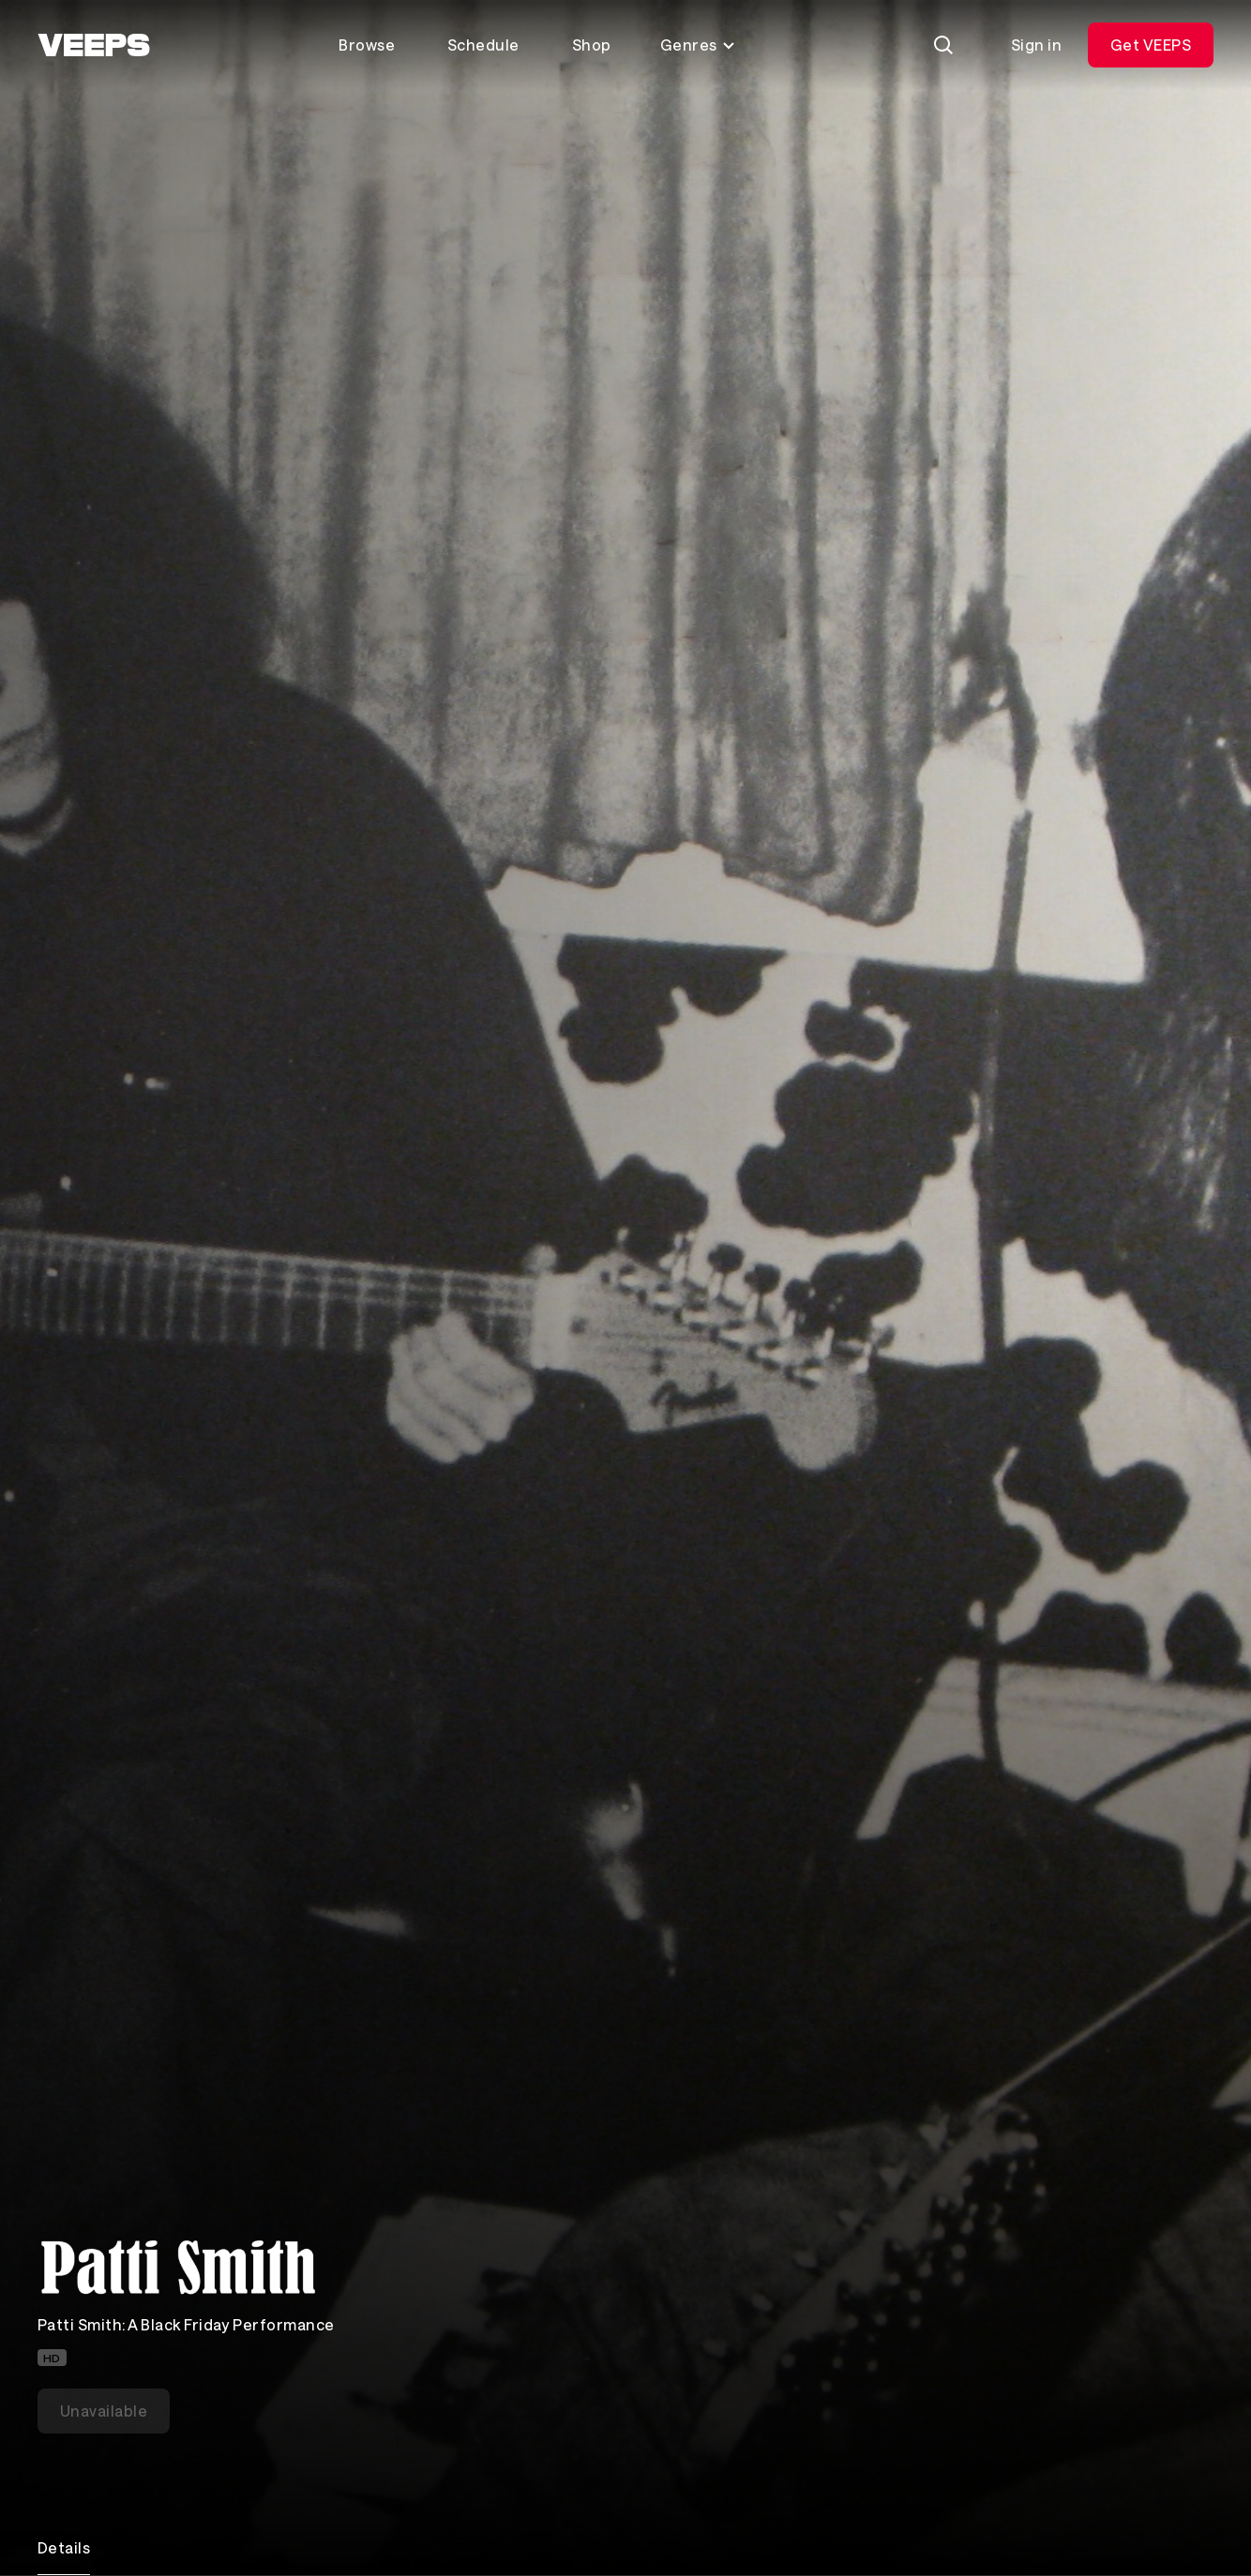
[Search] (943, 44)
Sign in (1036, 44)
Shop (591, 44)
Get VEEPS (1150, 44)
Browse (367, 44)
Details (64, 2547)
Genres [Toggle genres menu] (698, 44)
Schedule (483, 44)
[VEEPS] (94, 45)
